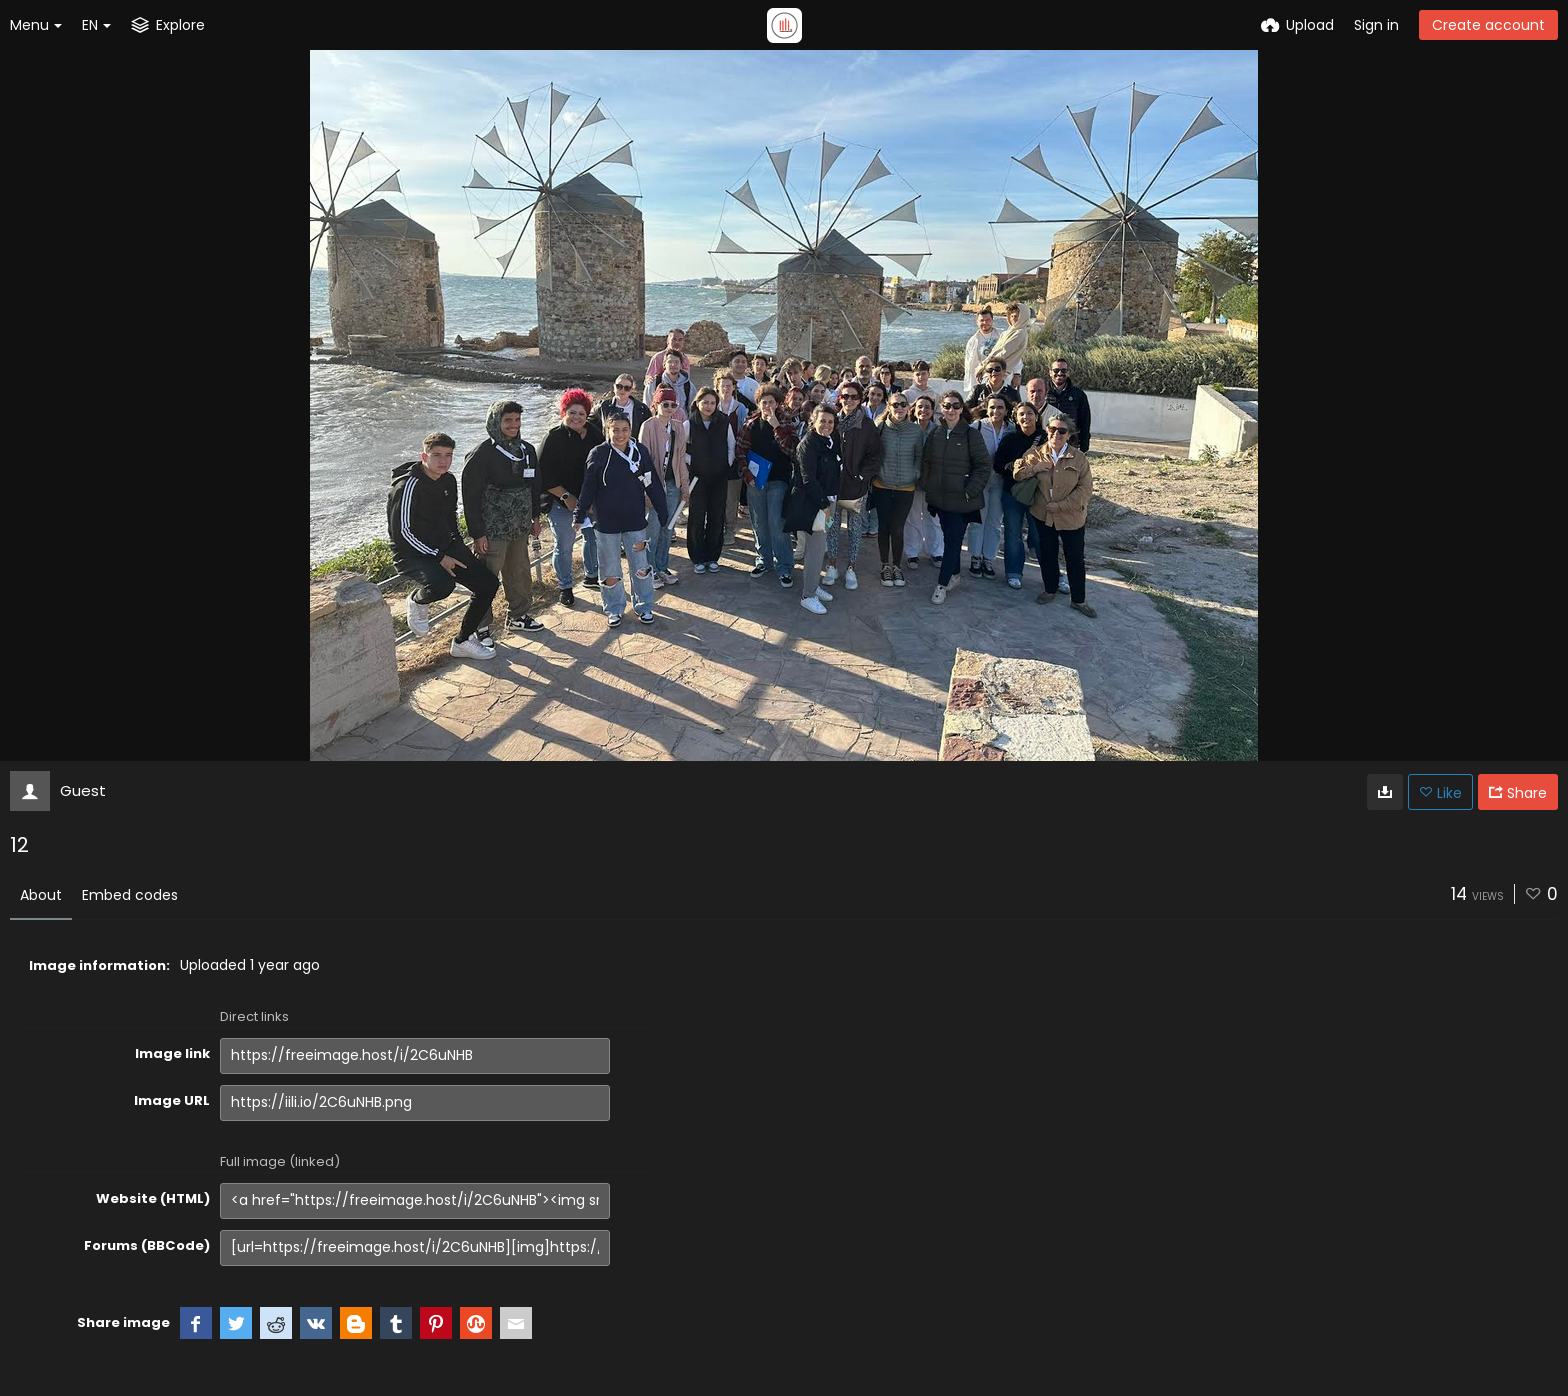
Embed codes (130, 895)
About (41, 895)
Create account (1488, 25)
